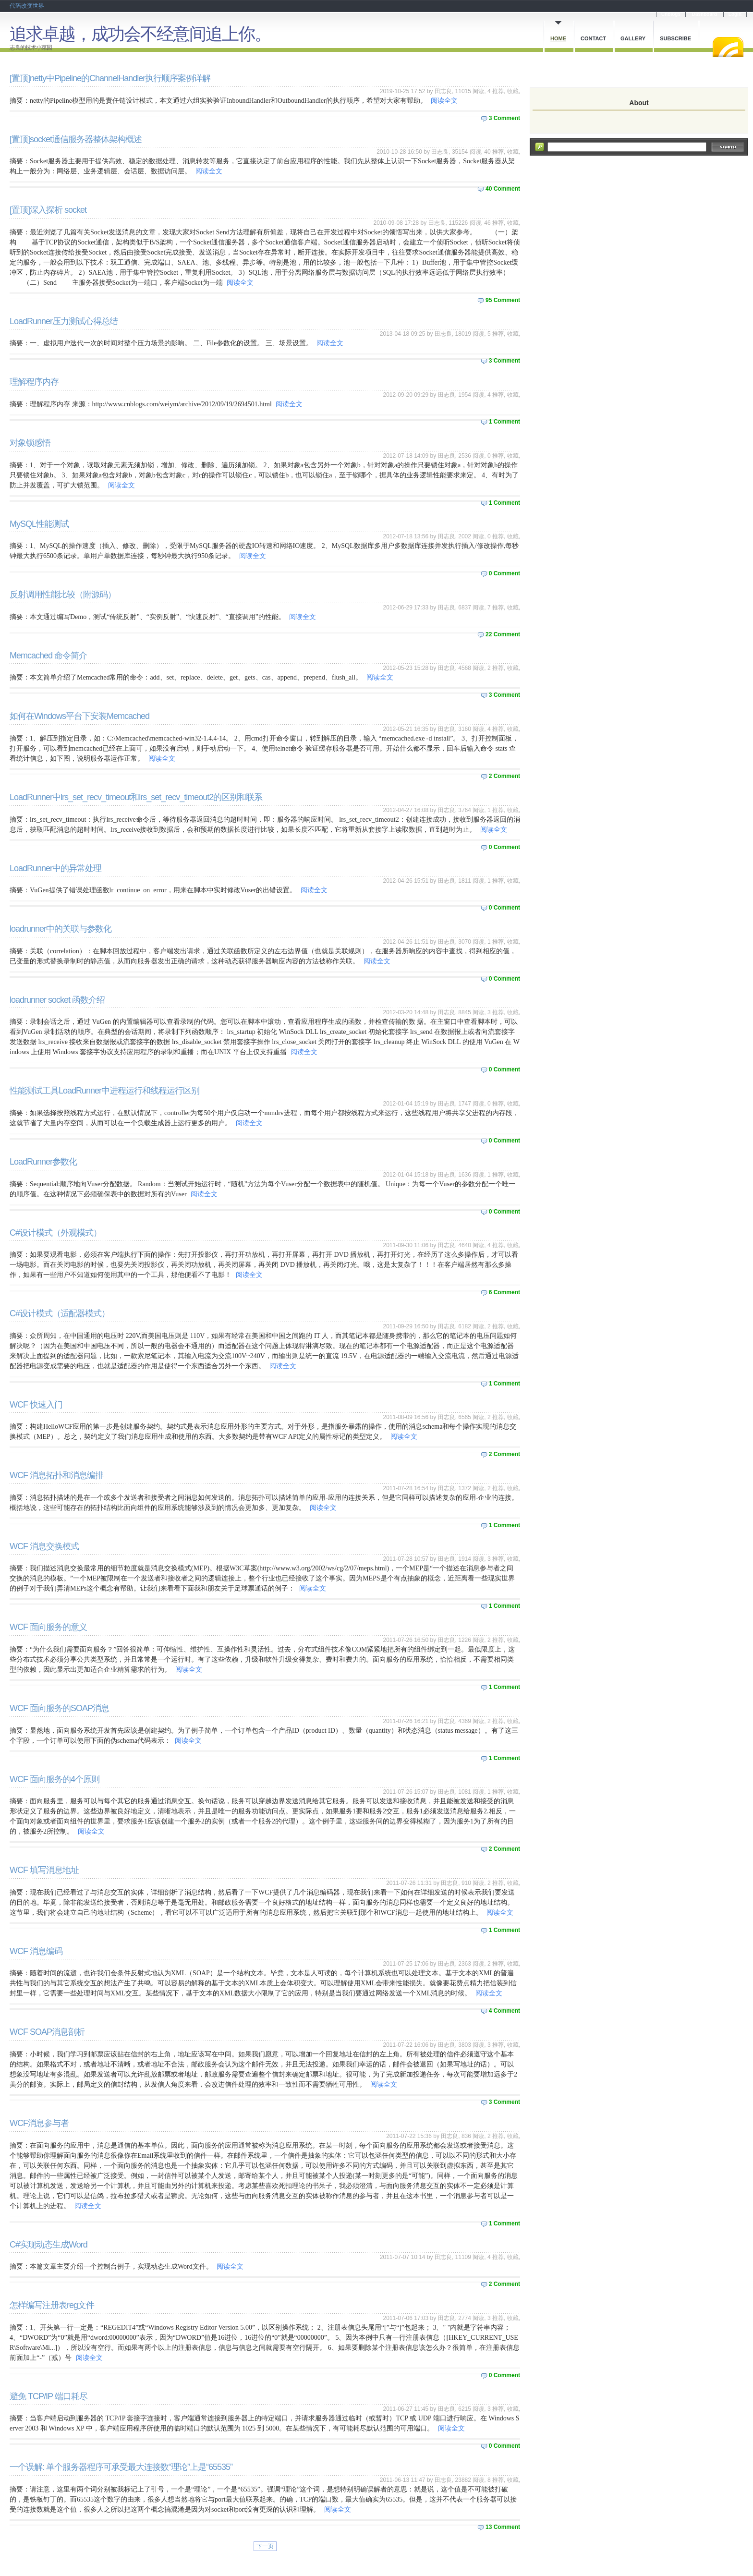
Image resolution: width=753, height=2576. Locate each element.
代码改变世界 (27, 5)
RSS (728, 47)
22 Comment (503, 634)
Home (558, 38)
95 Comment (503, 300)
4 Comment (504, 2010)
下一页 (265, 2546)
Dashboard (704, 14)
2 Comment (504, 776)
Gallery (632, 38)
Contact (593, 38)
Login (735, 14)
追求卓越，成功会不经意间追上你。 (140, 34)
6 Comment (504, 1292)
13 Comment (503, 2527)
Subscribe (675, 38)
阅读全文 (444, 100)
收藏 (513, 91)
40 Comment (503, 188)
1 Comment (504, 421)
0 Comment (504, 573)
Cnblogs (670, 14)
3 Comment (504, 118)
